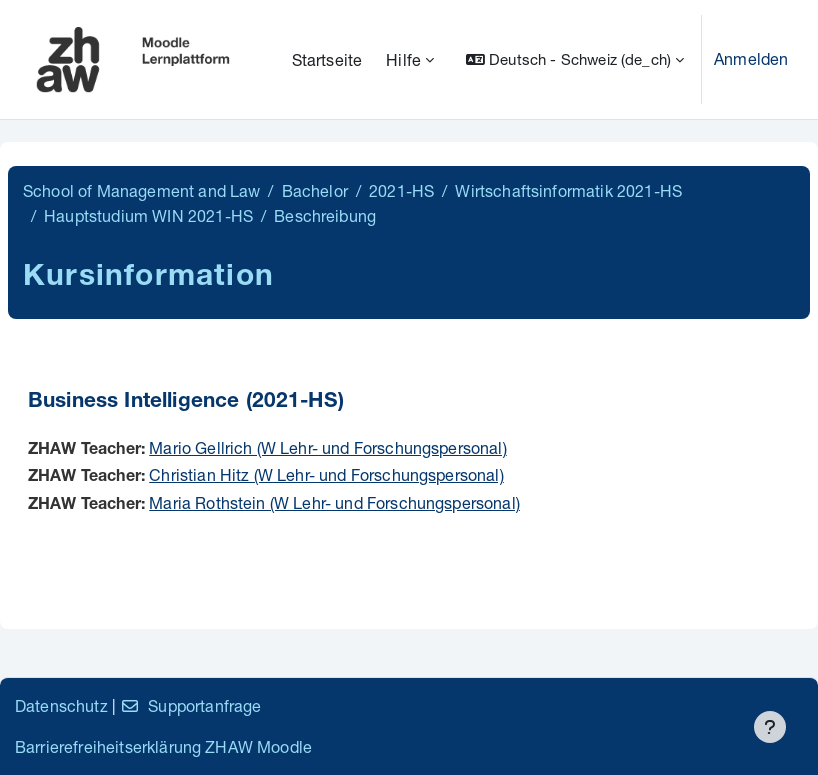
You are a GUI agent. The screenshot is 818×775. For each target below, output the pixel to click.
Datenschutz (61, 705)
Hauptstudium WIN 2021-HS (148, 215)
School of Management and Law (141, 190)
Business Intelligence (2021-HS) (186, 402)
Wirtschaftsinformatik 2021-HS (568, 190)
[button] (575, 59)
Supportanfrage (190, 705)
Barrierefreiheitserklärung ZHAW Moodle (163, 746)
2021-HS (401, 190)
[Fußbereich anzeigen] (770, 727)
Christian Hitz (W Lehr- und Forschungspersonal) (326, 474)
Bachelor (315, 190)
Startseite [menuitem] (327, 59)
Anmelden (751, 58)
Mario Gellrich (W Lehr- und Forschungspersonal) (328, 447)
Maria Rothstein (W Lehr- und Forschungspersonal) (334, 502)
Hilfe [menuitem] (403, 59)
